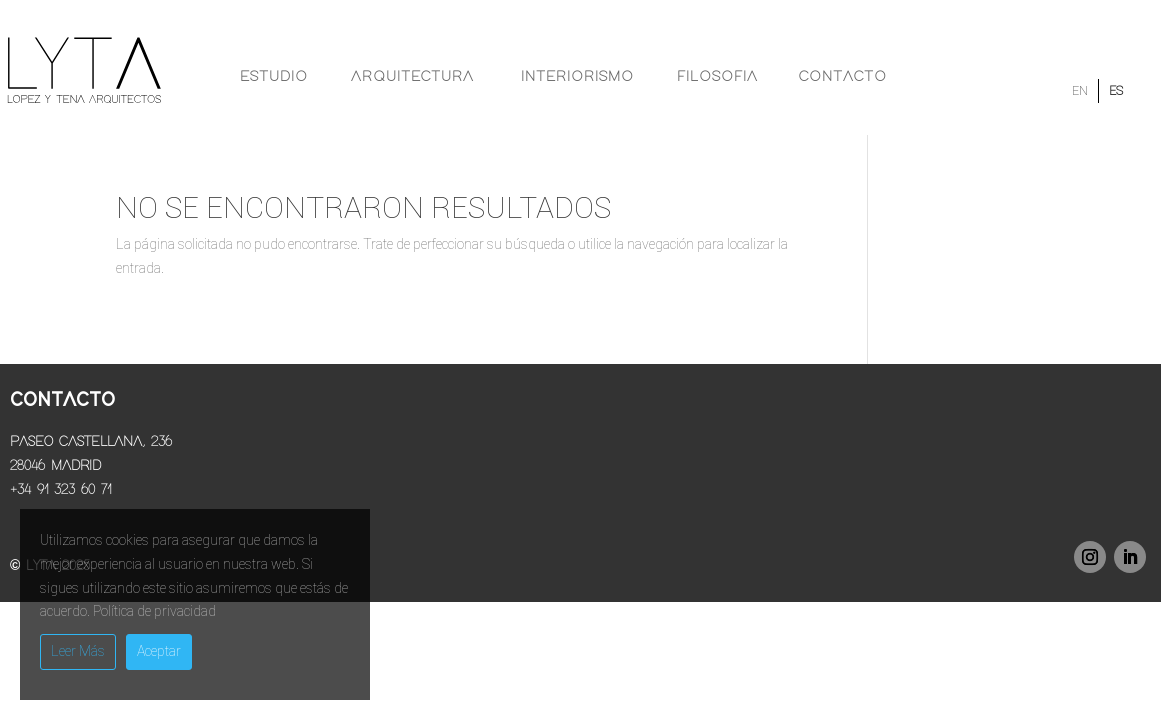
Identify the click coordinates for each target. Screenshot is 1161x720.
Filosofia (717, 77)
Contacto (843, 77)
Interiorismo (577, 77)
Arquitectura (412, 77)
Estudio (274, 77)
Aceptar (159, 651)
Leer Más (78, 651)
